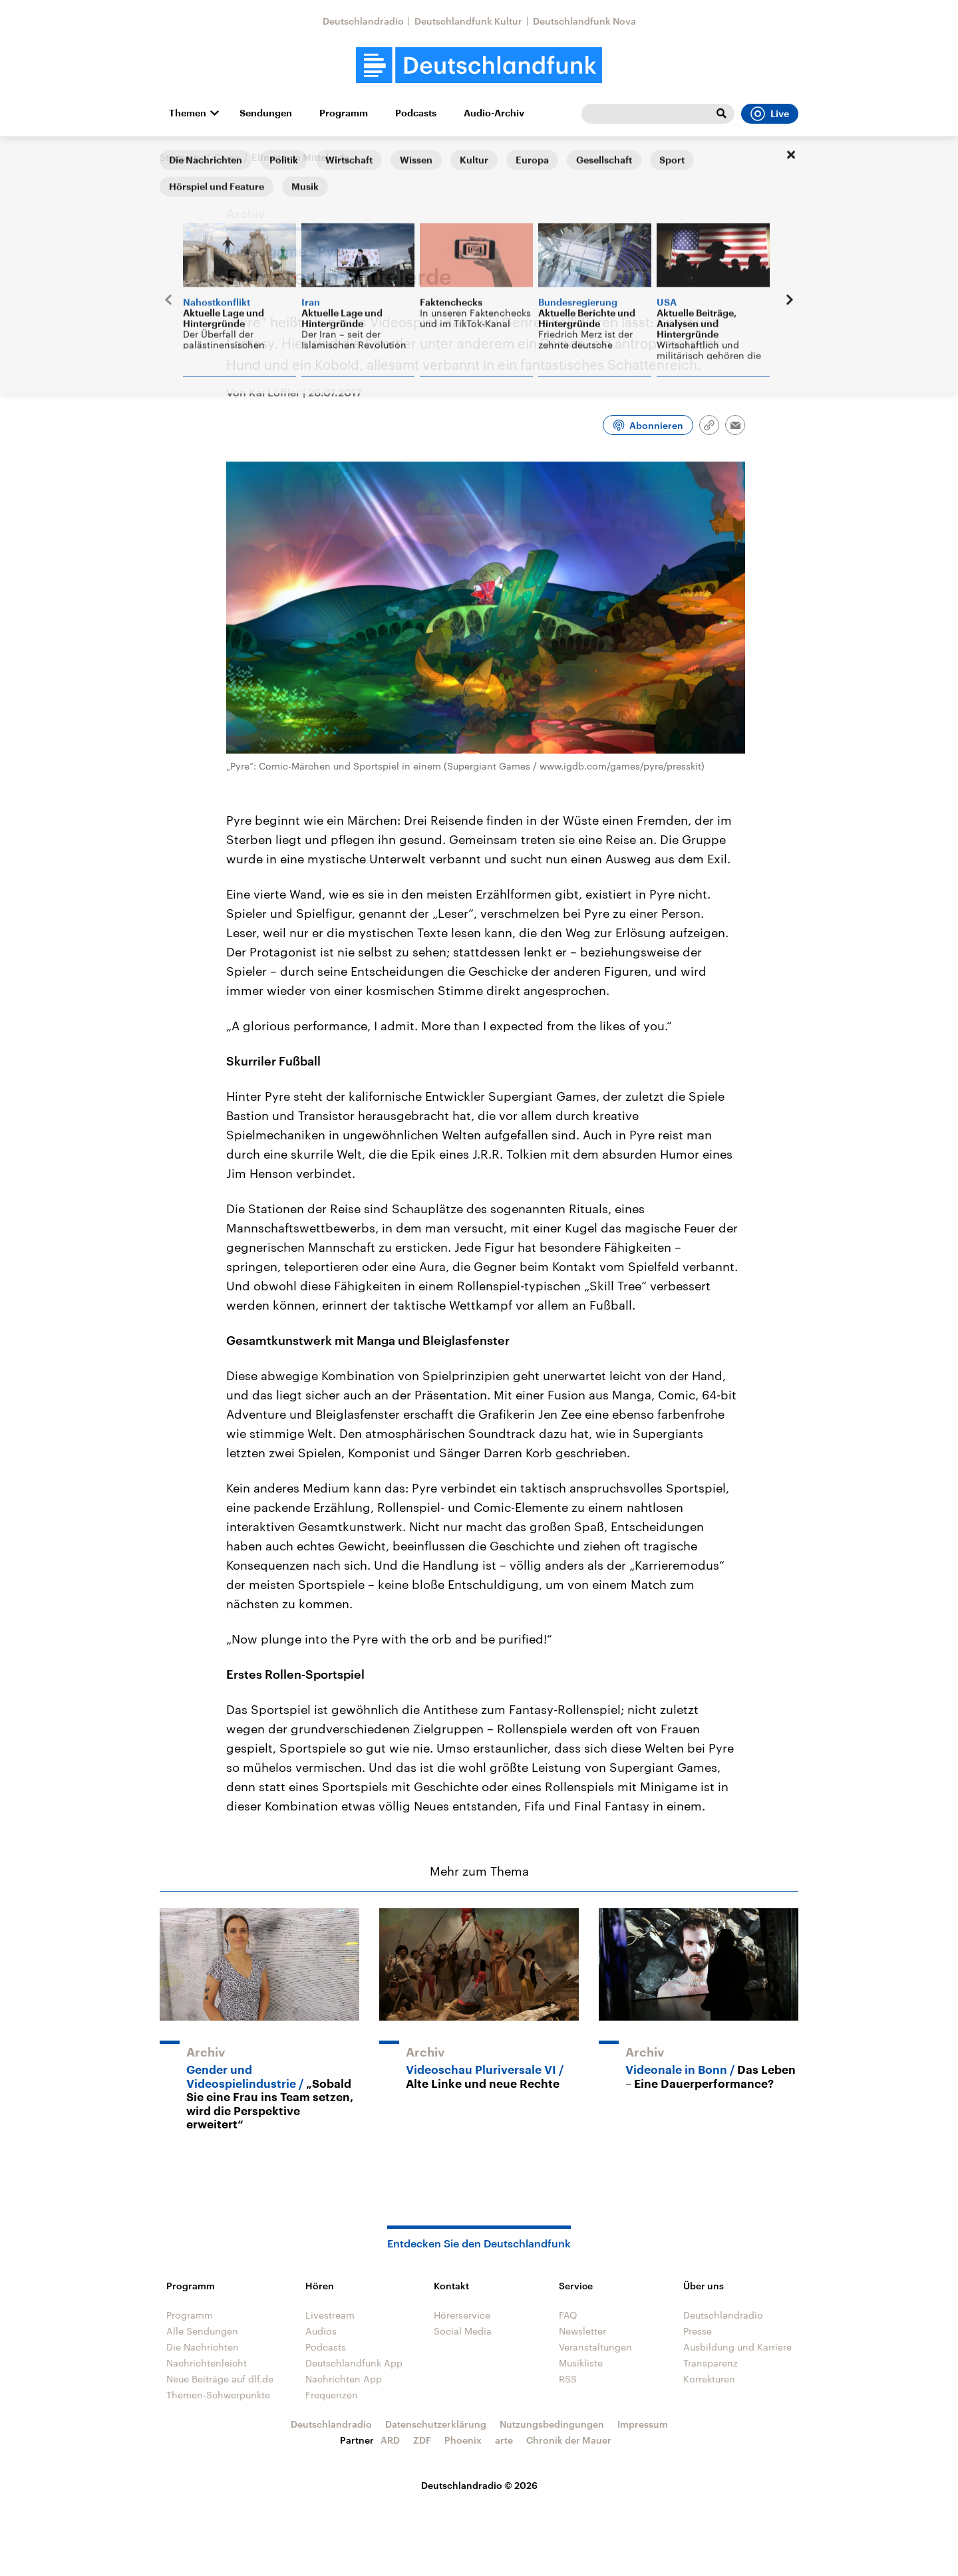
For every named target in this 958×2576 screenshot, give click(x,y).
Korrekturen (709, 2378)
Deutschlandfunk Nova (584, 21)
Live (769, 113)
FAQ (568, 2315)
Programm (343, 113)
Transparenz (710, 2362)
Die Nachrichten (202, 2347)
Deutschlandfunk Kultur (468, 21)
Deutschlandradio (363, 21)
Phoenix (463, 2440)
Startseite (181, 157)
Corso (227, 157)
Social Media (463, 2331)
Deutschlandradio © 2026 (479, 2485)
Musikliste (581, 2362)
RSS (568, 2378)
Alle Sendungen (202, 2331)
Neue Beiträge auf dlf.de (219, 2378)
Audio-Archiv (494, 113)
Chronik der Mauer (568, 2440)
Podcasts (415, 113)
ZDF (422, 2440)
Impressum (642, 2424)
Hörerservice (462, 2315)
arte (504, 2440)
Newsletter (582, 2331)
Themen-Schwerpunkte (218, 2394)
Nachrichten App (343, 2378)
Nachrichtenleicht (206, 2362)
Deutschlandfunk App (353, 2362)
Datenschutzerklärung (435, 2424)
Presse (697, 2331)
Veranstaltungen (595, 2347)
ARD (390, 2440)
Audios (321, 2331)
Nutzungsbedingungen (552, 2424)
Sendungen (266, 113)
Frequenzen (331, 2394)
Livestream (330, 2315)
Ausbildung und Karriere (737, 2347)
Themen (187, 113)
